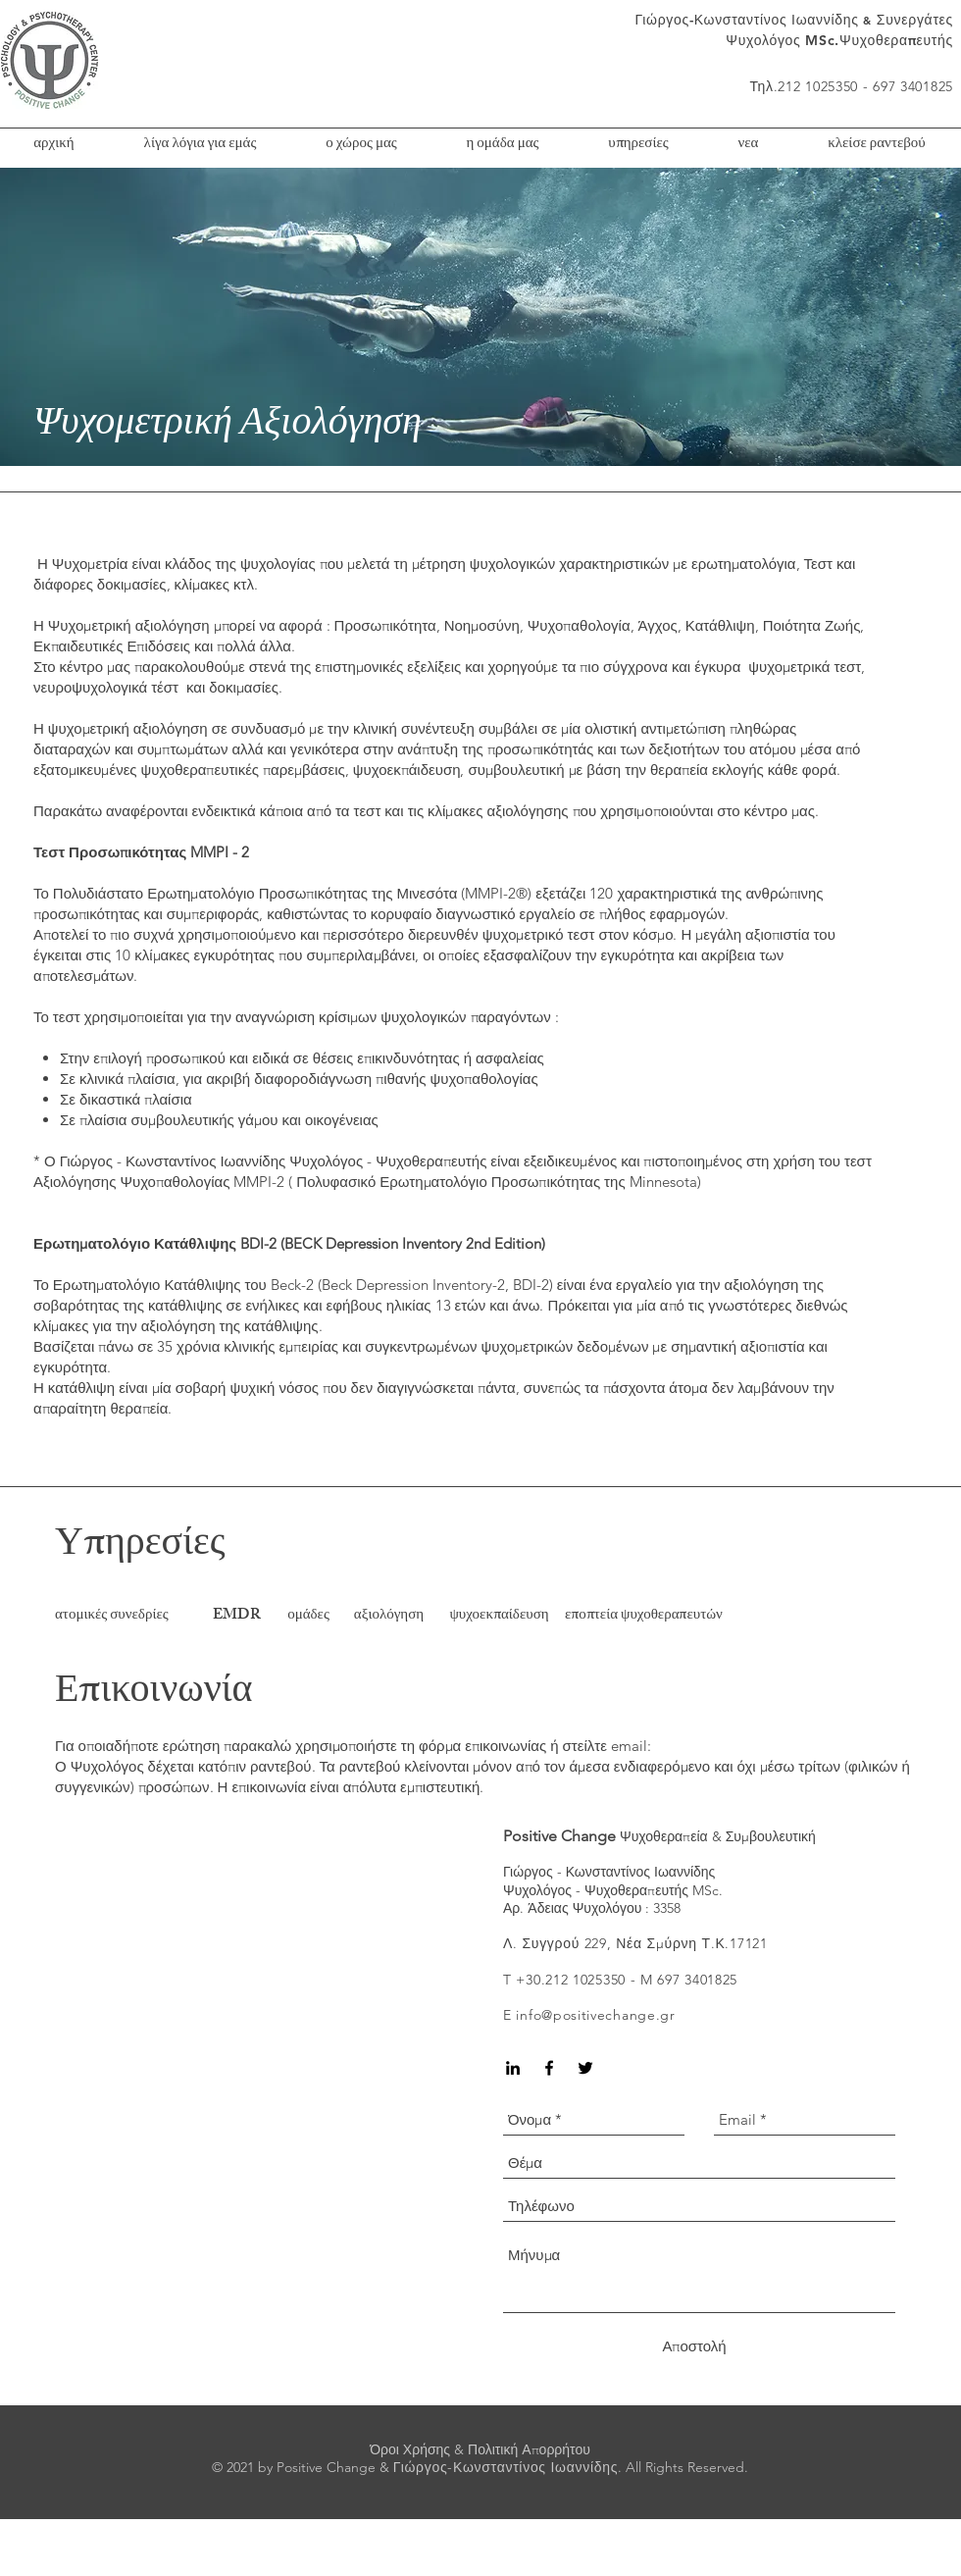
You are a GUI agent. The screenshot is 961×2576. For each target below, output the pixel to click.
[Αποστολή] (694, 2346)
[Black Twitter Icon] (585, 2068)
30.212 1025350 (576, 1979)
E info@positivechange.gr (589, 2015)
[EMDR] (237, 1615)
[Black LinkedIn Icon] (513, 2068)
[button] (502, 144)
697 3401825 (697, 1979)
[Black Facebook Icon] (549, 2068)
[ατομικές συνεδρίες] (128, 1615)
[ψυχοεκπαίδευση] (499, 1615)
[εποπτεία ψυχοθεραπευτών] (644, 1615)
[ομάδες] (308, 1615)
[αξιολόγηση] (388, 1615)
